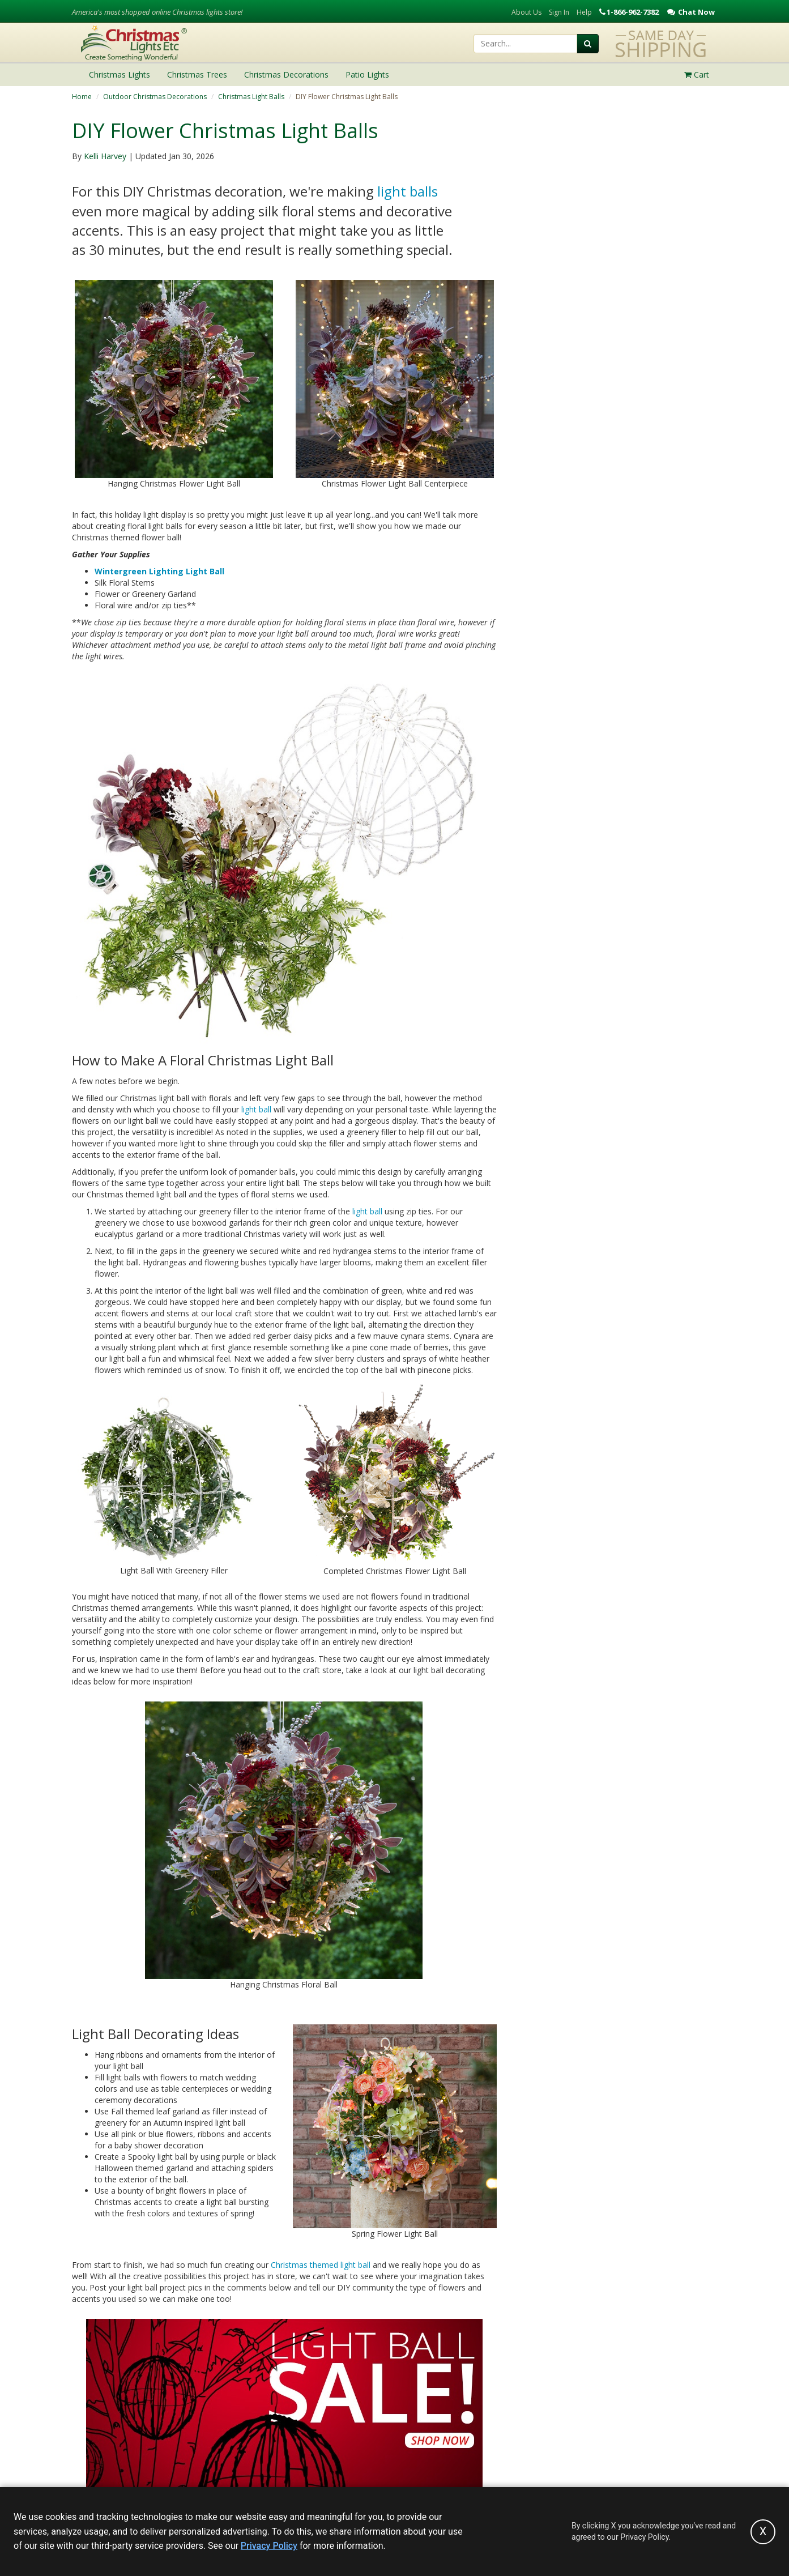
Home (82, 96)
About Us (526, 12)
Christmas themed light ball (320, 2264)
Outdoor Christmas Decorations (155, 96)
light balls (407, 191)
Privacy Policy (269, 2545)
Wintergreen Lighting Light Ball (159, 571)
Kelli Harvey (105, 156)
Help (584, 12)
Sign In (559, 12)
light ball (256, 1109)
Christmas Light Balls (251, 96)
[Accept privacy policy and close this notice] (762, 2531)
